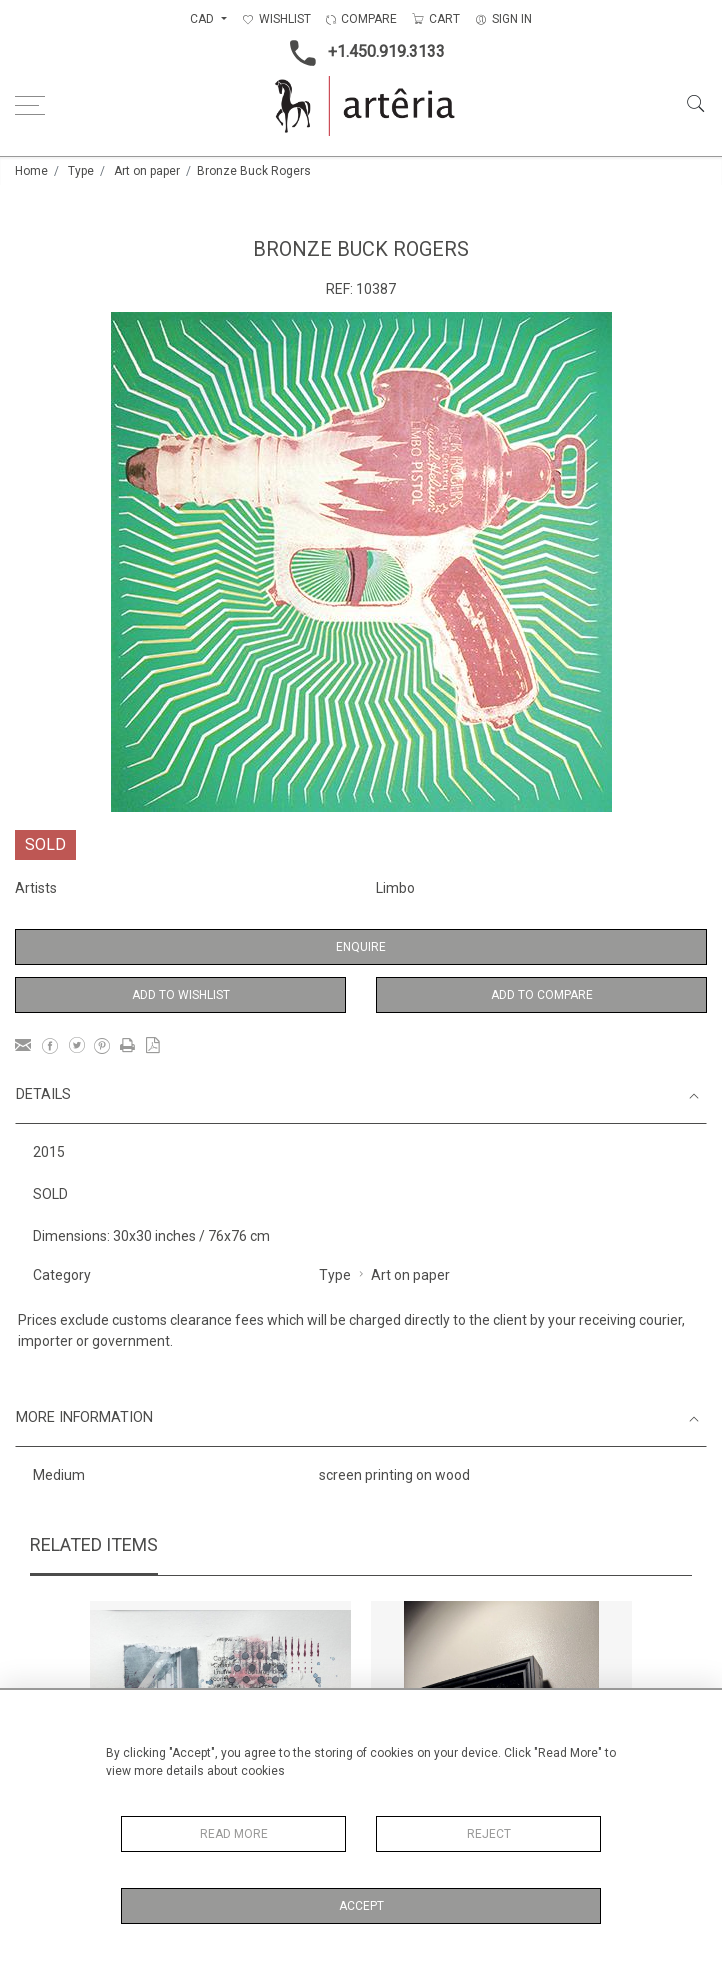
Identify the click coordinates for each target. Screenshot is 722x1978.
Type (81, 171)
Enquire (361, 947)
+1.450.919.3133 (361, 53)
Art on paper (147, 171)
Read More (234, 1834)
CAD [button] (203, 19)
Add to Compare (542, 995)
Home (31, 171)
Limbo (395, 888)
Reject (489, 1834)
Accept (361, 1906)
